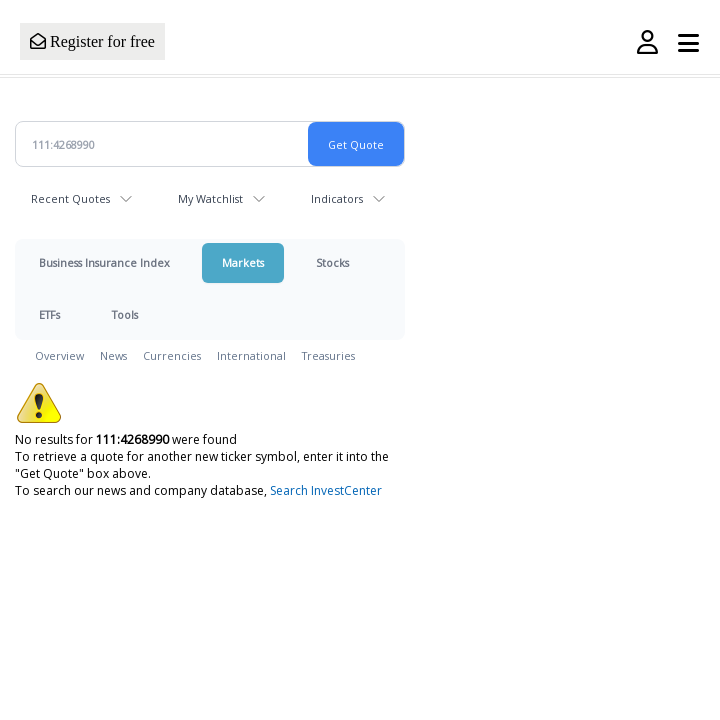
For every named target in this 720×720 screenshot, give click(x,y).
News (113, 355)
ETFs (49, 314)
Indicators (337, 198)
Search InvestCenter (326, 490)
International (251, 355)
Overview (59, 355)
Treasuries (328, 355)
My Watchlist (210, 198)
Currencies (172, 355)
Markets (243, 262)
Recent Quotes (70, 198)
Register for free (92, 41)
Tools (125, 314)
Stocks (332, 262)
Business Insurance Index (104, 262)
